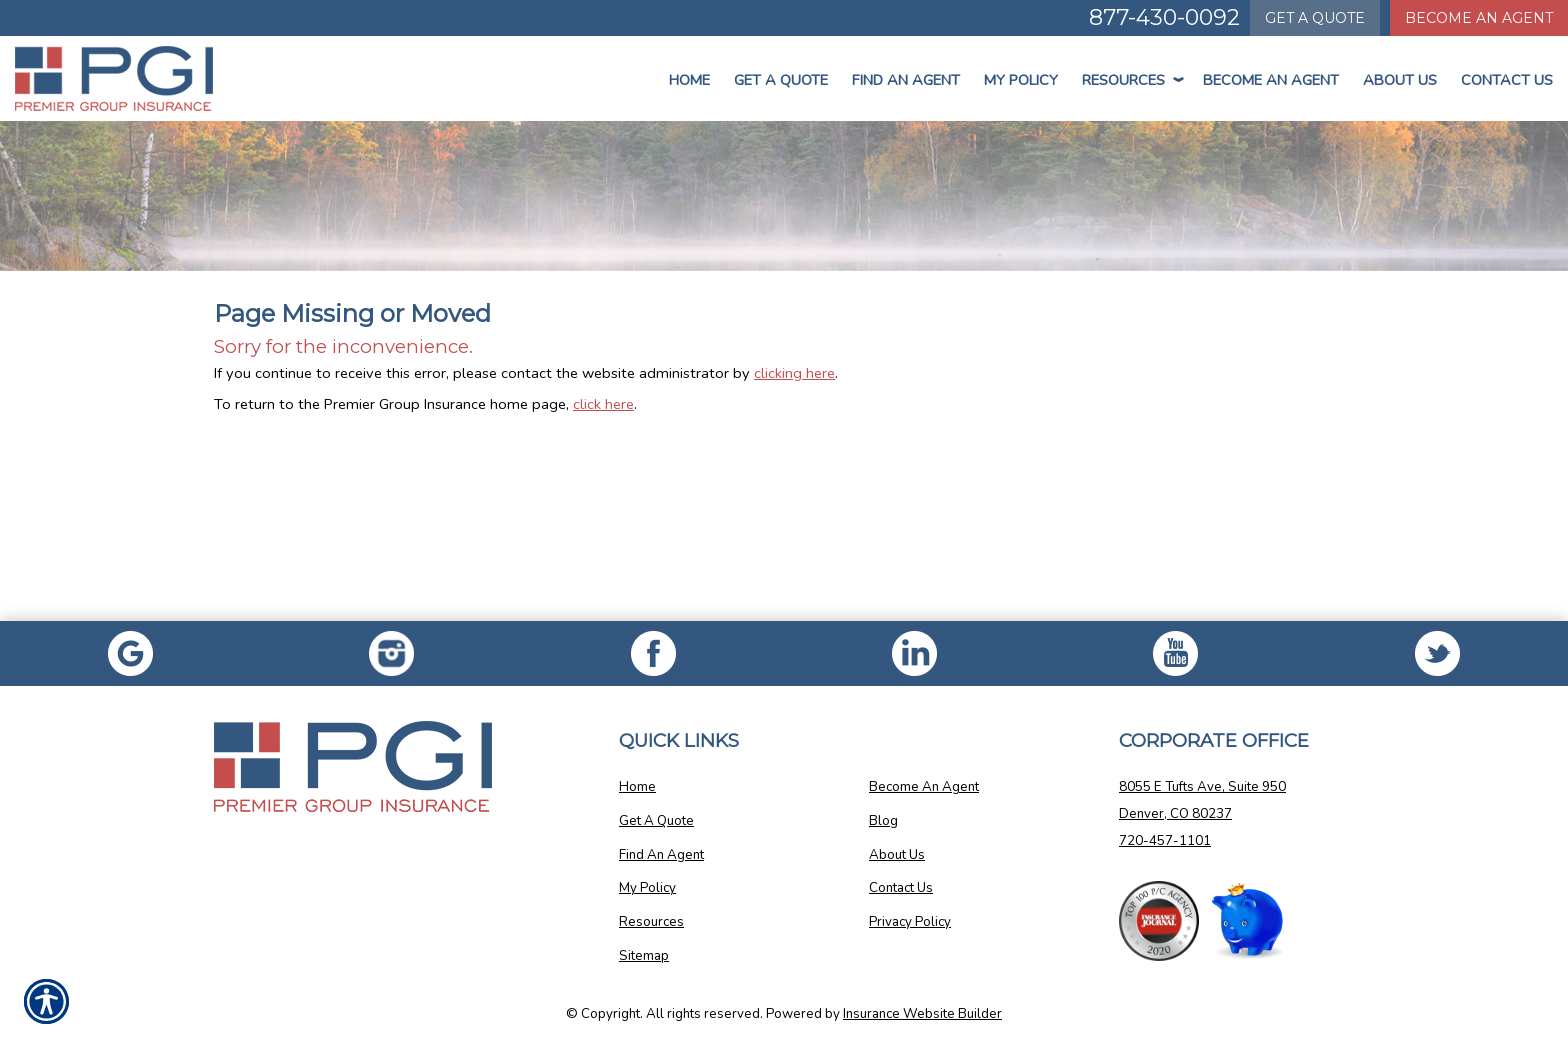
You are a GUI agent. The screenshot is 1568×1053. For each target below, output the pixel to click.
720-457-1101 (1165, 841)
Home (689, 80)
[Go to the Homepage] (130, 78)
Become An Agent (1271, 80)
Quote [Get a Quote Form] (1315, 18)
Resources (1130, 80)
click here (603, 404)
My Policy (1021, 80)
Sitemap (644, 956)
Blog (883, 821)
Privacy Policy (910, 922)
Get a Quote (781, 80)
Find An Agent (906, 80)
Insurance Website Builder (922, 1014)
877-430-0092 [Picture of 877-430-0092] (1164, 17)
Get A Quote (656, 821)
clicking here (794, 373)
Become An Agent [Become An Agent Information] (1479, 18)
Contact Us (1507, 80)
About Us (1400, 80)
